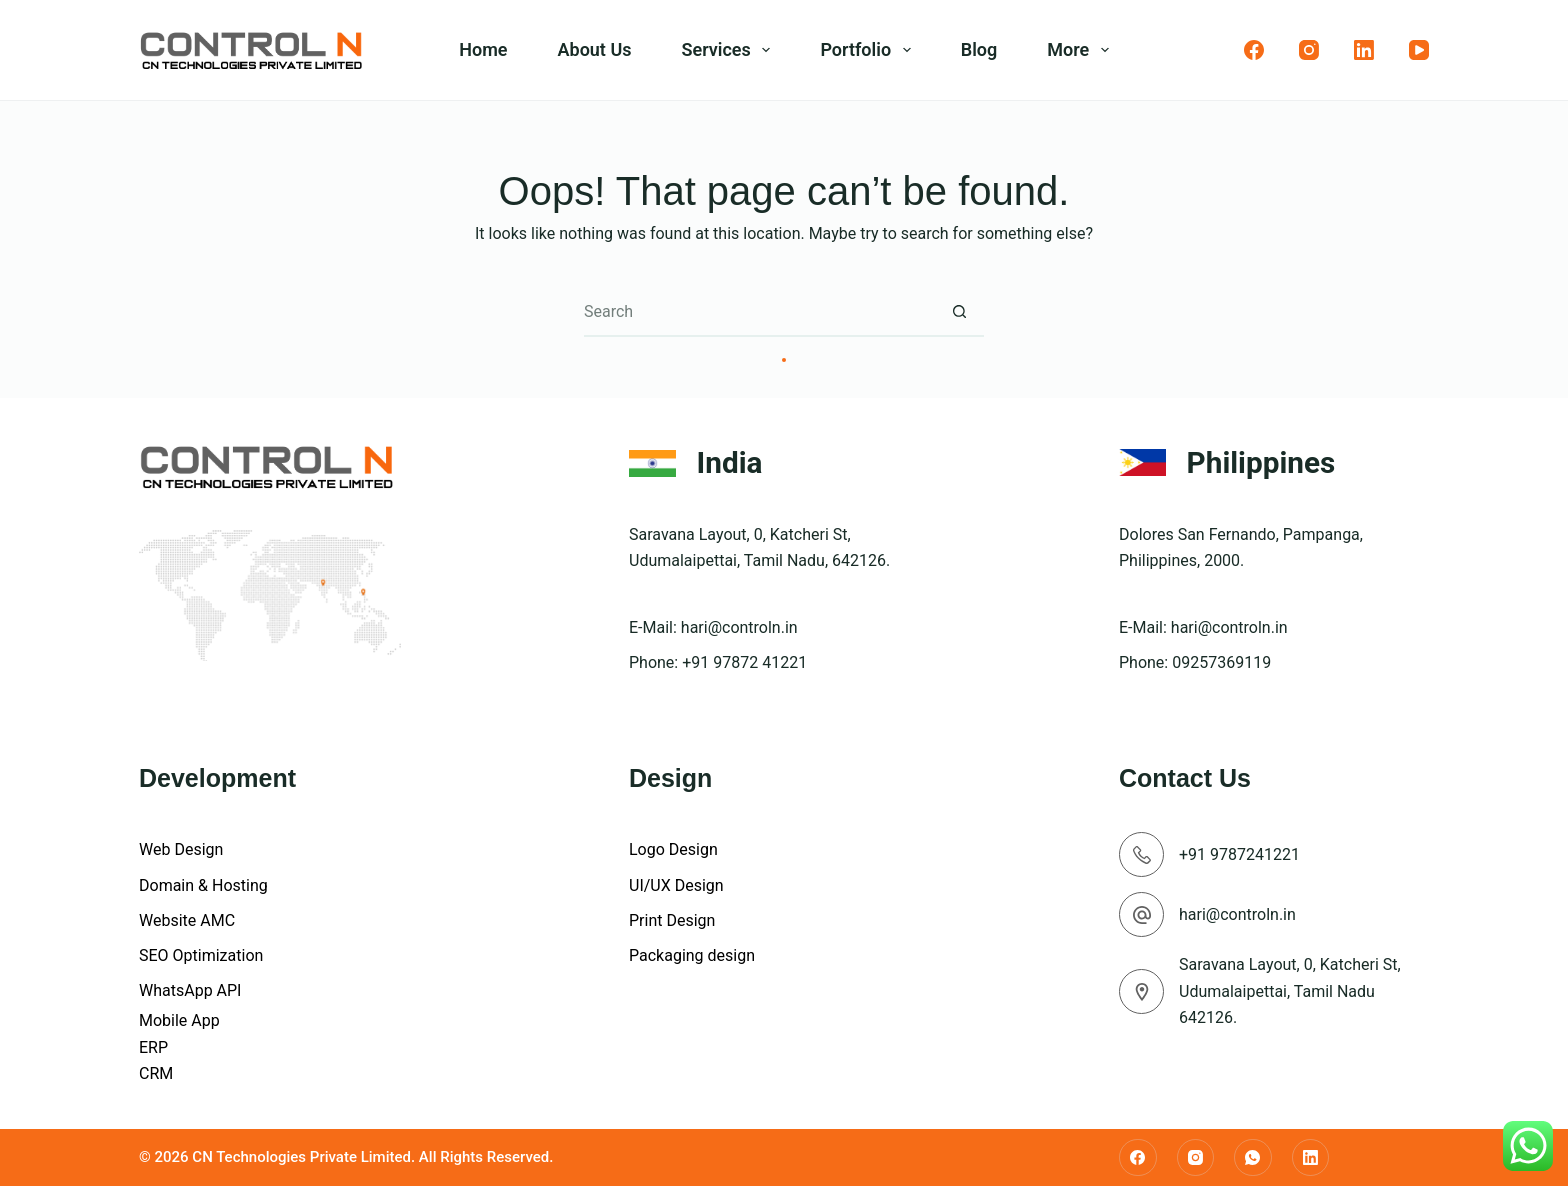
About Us (595, 49)
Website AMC (187, 920)
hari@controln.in (739, 627)
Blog (979, 49)
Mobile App (179, 1020)
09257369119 (1221, 662)
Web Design (181, 849)
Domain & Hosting (203, 885)
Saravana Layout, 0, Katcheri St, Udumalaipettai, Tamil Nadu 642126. (1290, 991)
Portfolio (869, 50)
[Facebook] (1254, 50)
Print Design (672, 920)
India (730, 462)
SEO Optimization (201, 955)
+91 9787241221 (1239, 854)
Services (729, 50)
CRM (156, 1073)
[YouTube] (1419, 50)
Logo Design (673, 849)
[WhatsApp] (1253, 1158)
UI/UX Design (676, 885)
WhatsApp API (190, 990)
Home (483, 49)
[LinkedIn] (1364, 50)
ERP (153, 1047)
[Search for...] (759, 312)
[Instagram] (1309, 50)
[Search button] (959, 312)
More (1082, 50)
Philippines (1261, 462)
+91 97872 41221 (744, 662)
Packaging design (692, 955)
